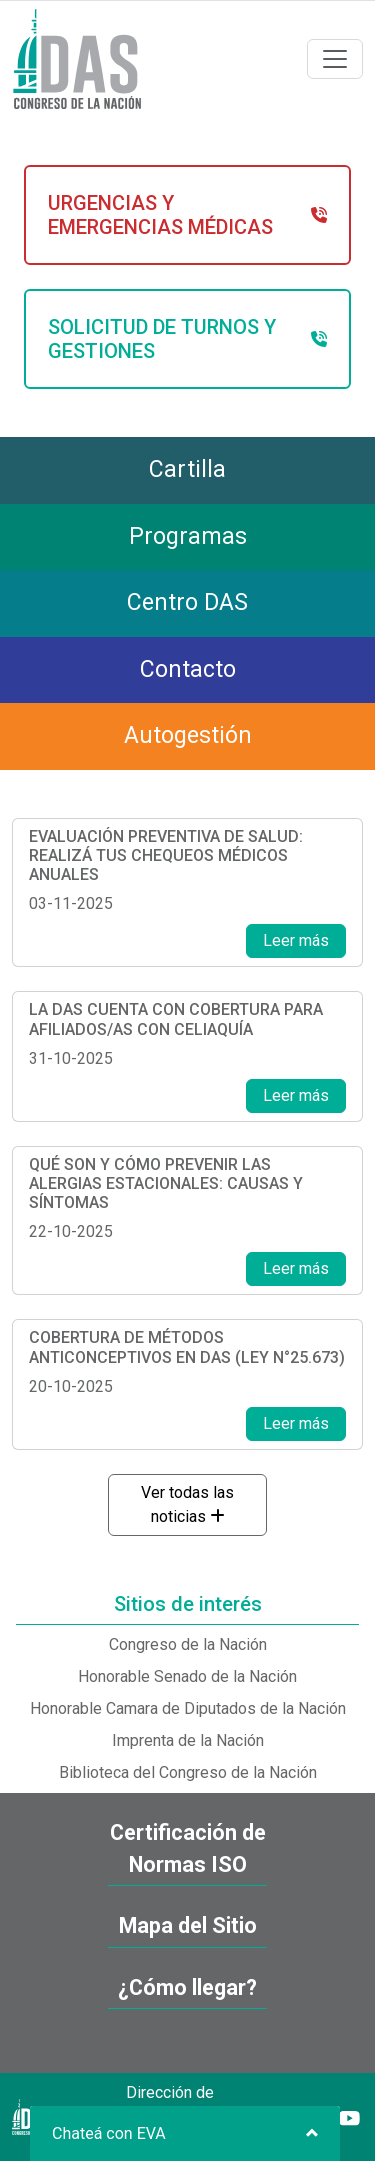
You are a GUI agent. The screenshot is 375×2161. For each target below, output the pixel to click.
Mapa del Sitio (188, 1925)
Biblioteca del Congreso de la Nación (188, 1772)
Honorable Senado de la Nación (187, 1676)
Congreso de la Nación (188, 1644)
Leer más (296, 940)
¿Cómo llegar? (187, 1987)
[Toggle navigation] (335, 59)
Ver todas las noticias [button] (187, 1504)
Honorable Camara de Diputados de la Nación (188, 1708)
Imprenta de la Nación (188, 1740)
